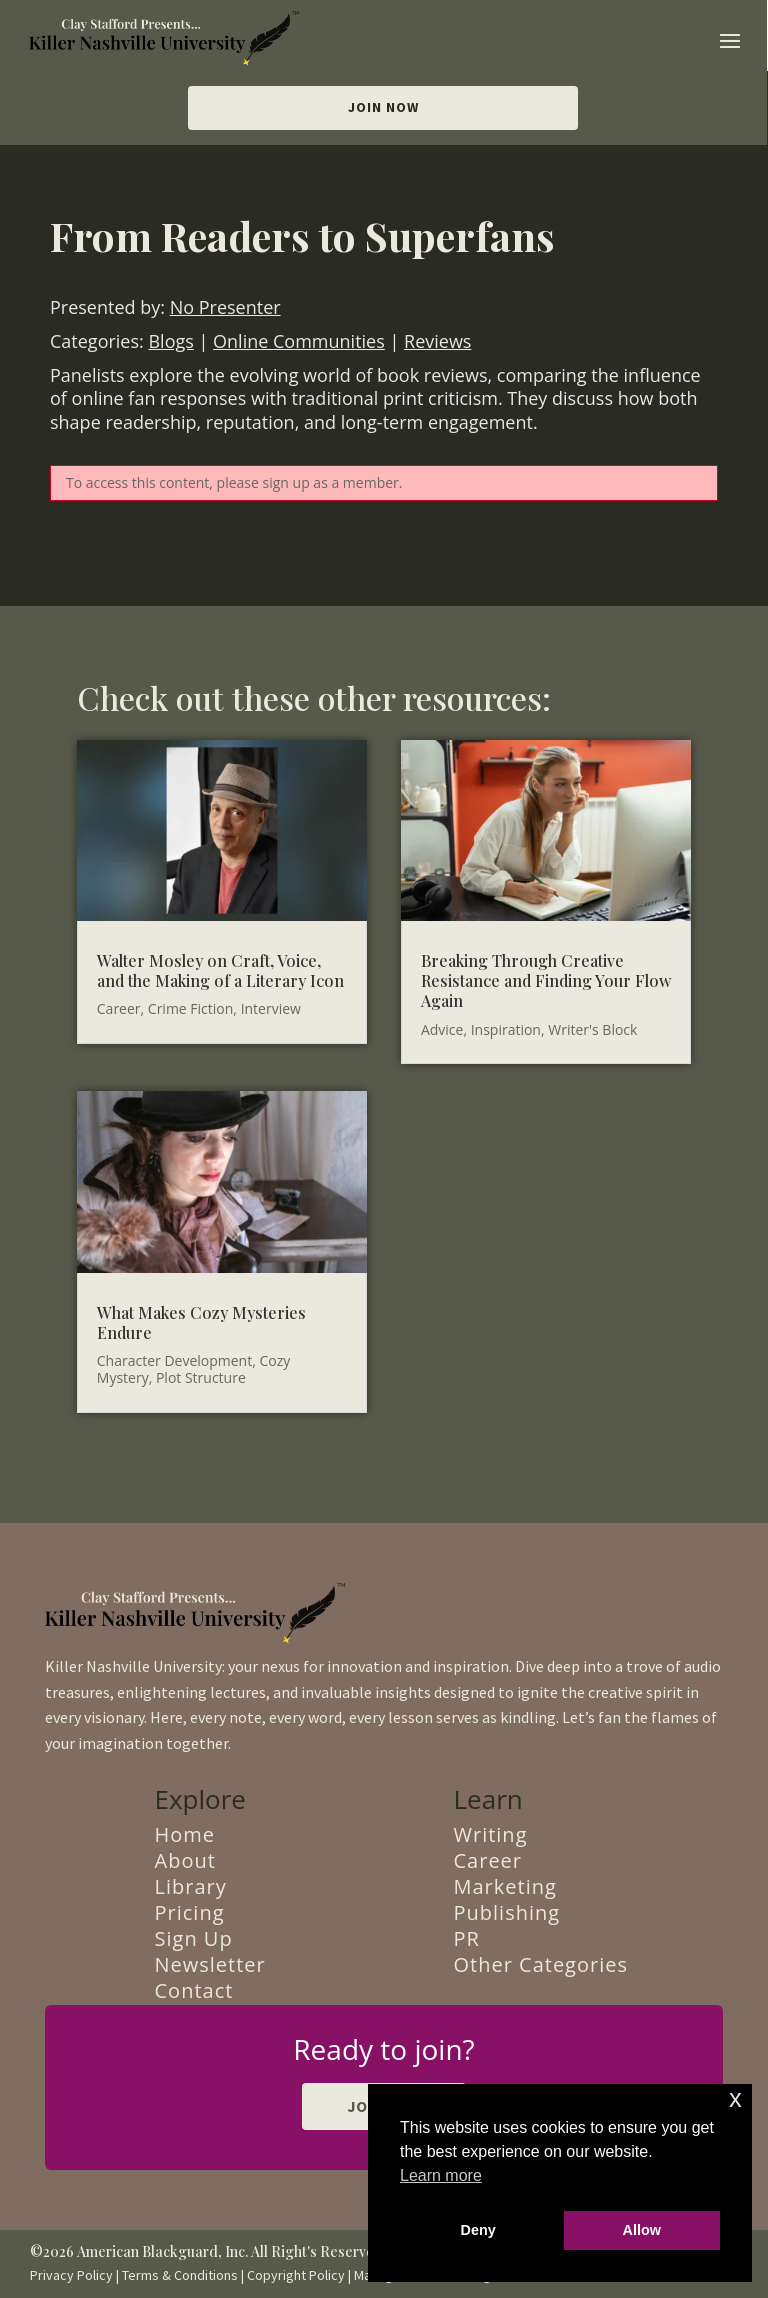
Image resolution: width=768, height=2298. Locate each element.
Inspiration (506, 1029)
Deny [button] (478, 2230)
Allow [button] (642, 2230)
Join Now (383, 107)
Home (185, 1834)
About (185, 1860)
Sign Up (194, 1938)
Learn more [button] (441, 2175)
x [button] (735, 2098)
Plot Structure (201, 1377)
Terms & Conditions (180, 2275)
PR (467, 1938)
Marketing (505, 1886)
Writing (491, 1834)
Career (119, 1008)
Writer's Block (592, 1029)
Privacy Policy (71, 2275)
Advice (442, 1029)
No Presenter (225, 307)
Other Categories (541, 1964)
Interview (271, 1008)
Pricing (190, 1912)
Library (191, 1886)
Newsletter (210, 1964)
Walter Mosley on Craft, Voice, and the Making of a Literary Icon (220, 970)
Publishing (507, 1912)
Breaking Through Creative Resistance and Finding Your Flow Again (546, 980)
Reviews (437, 341)
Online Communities (299, 341)
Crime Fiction (191, 1008)
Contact (194, 1990)
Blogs (170, 341)
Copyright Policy (296, 2275)
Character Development (174, 1360)
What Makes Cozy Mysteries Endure (201, 1322)
